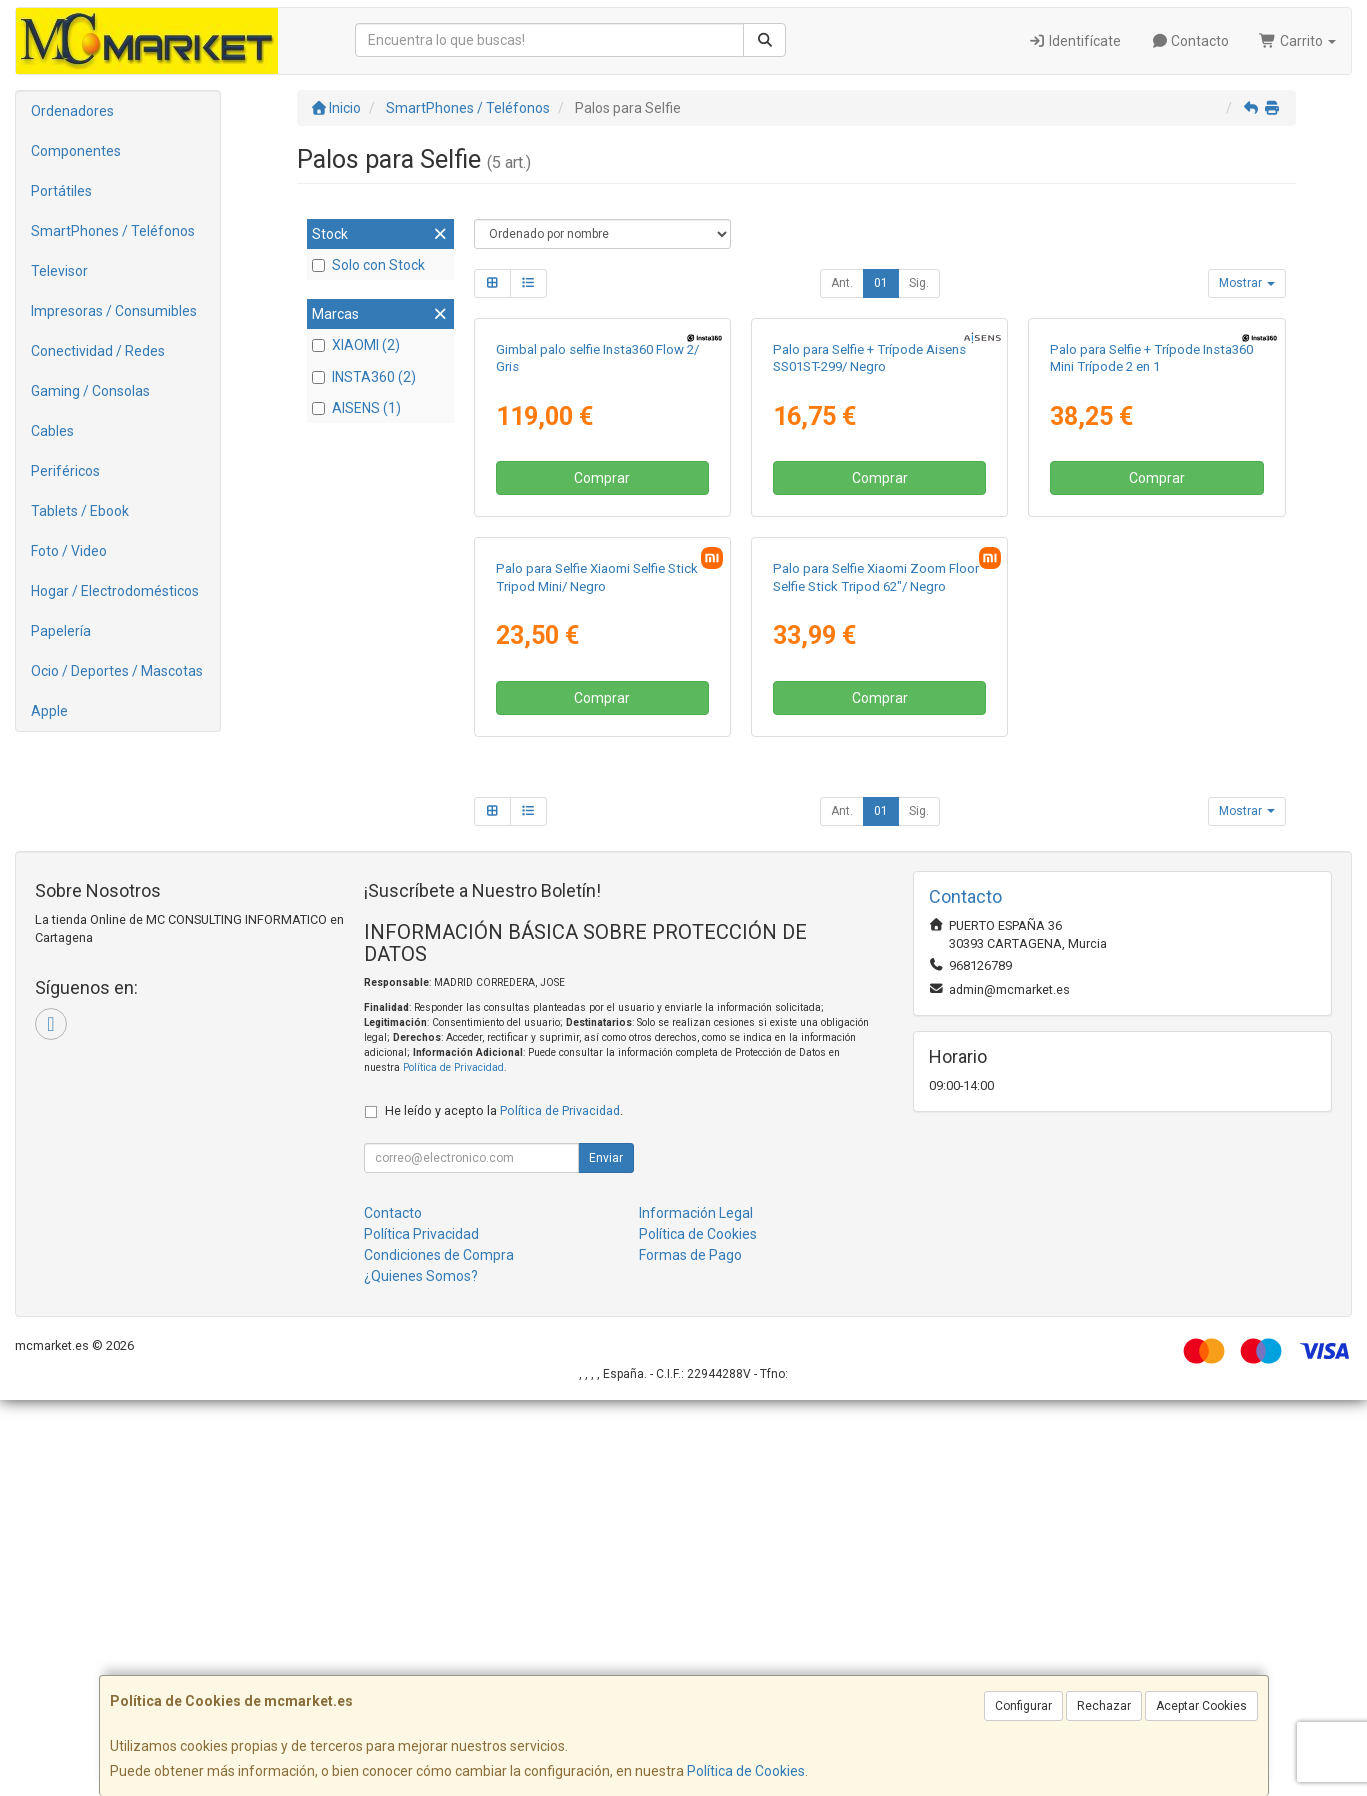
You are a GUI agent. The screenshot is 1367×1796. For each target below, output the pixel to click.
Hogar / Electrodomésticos (115, 591)
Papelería (61, 631)
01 (881, 283)
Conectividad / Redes (98, 351)
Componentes (76, 151)
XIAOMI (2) (356, 345)
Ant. (842, 283)
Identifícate (1074, 41)
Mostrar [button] (1247, 283)
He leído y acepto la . (504, 1506)
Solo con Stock (368, 265)
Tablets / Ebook (80, 511)
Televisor (59, 271)
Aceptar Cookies (1201, 1706)
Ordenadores (72, 111)
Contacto (1190, 41)
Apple (49, 711)
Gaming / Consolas (90, 391)
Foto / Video (69, 551)
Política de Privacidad (453, 1464)
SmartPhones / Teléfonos (113, 231)
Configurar (1023, 1706)
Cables (52, 431)
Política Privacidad (421, 1630)
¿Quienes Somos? (421, 1672)
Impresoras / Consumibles (114, 311)
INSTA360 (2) (364, 377)
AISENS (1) (356, 408)
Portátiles (61, 191)
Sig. (919, 283)
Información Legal (696, 1609)
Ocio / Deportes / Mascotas (117, 671)
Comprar (602, 677)
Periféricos (65, 471)
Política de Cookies (746, 1771)
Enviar (606, 1554)
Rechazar (1104, 1706)
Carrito (1297, 41)
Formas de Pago (690, 1651)
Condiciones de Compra (439, 1651)
